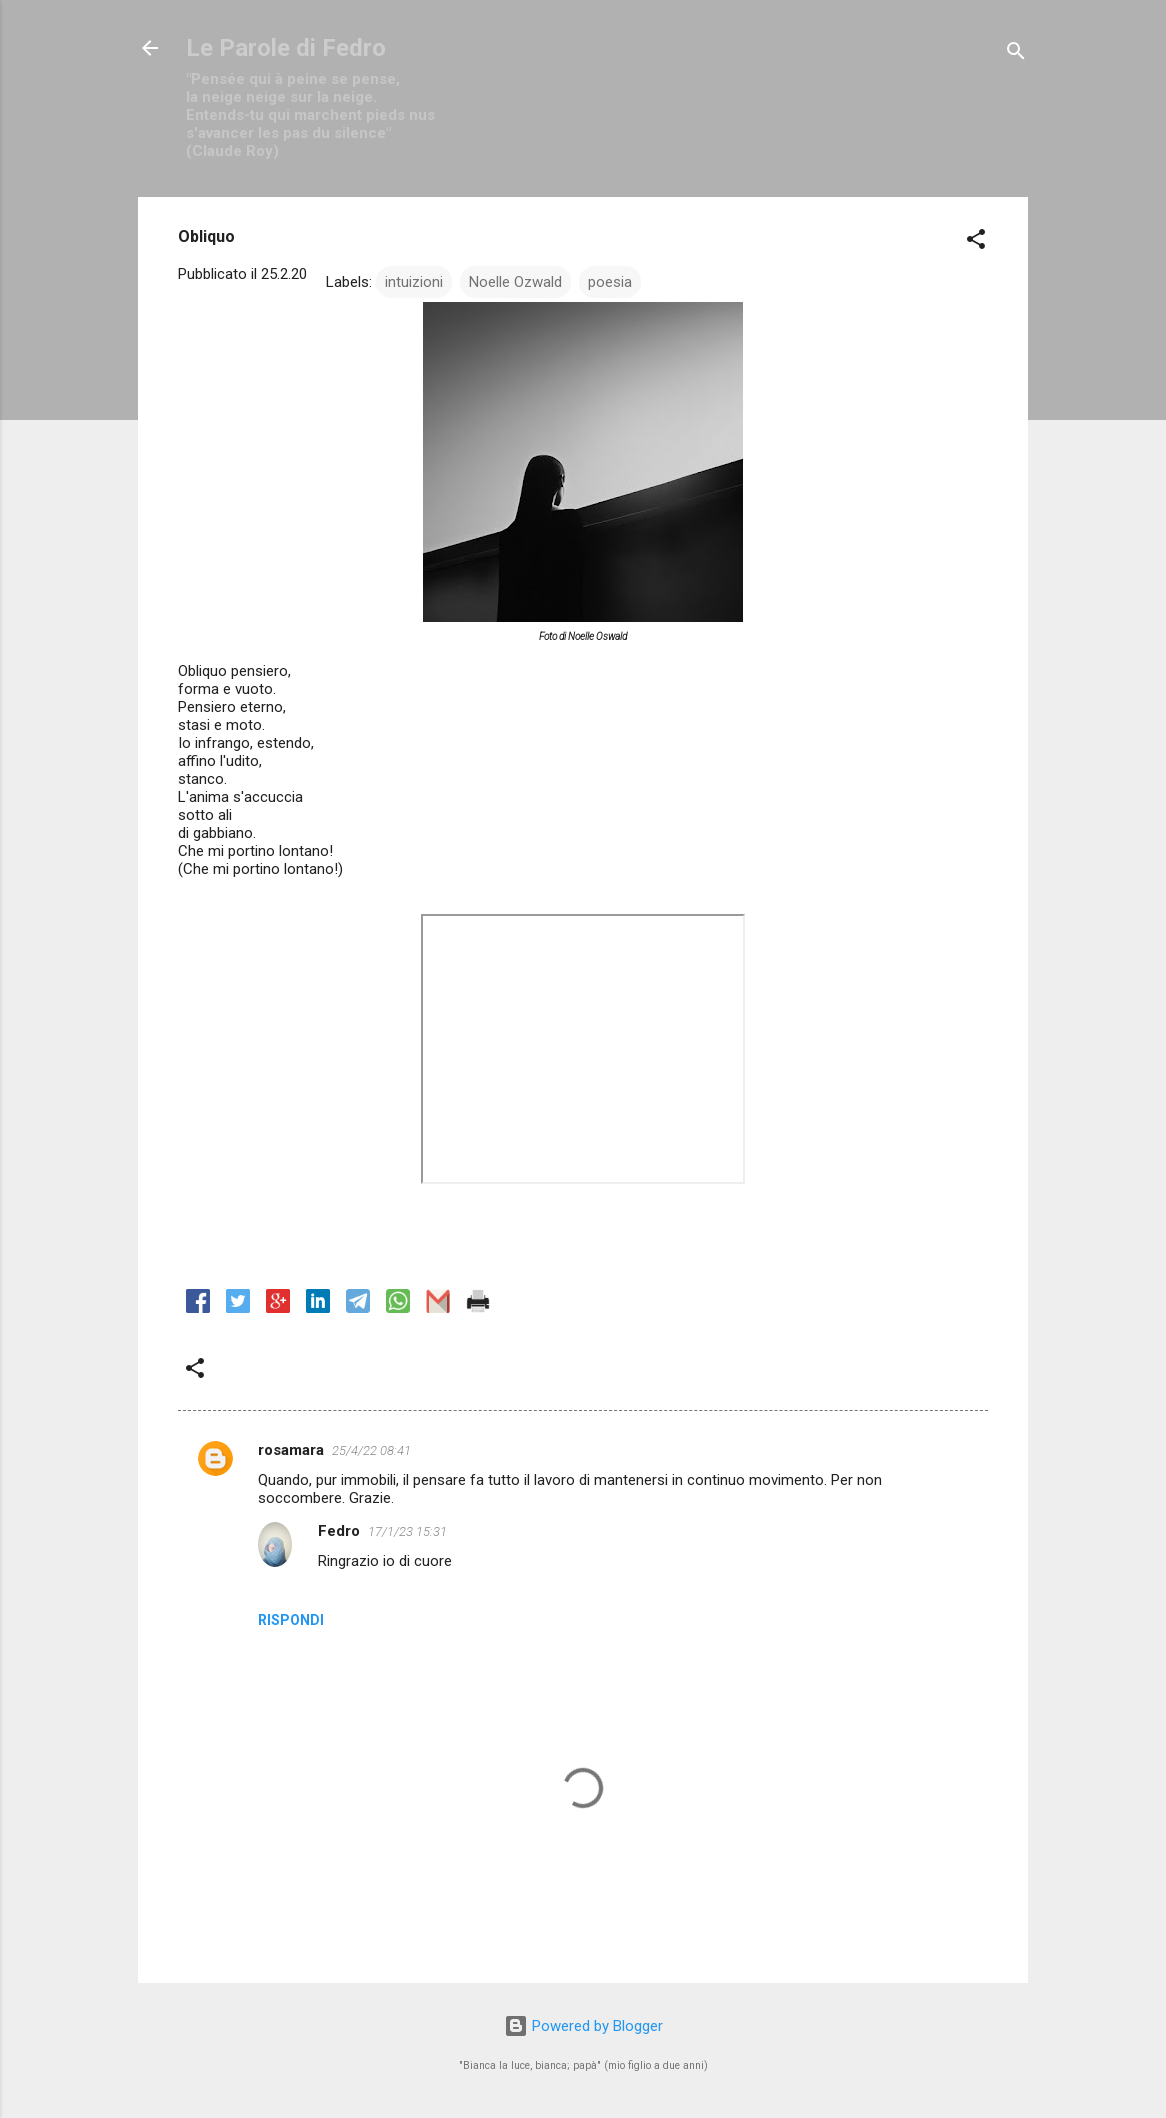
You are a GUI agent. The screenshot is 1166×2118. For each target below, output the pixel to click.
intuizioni (414, 282)
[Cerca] (1016, 54)
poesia (610, 282)
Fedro (339, 1531)
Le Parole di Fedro (286, 48)
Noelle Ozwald (515, 282)
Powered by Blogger (583, 2026)
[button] (976, 242)
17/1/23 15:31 (407, 1531)
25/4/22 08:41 (371, 1450)
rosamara (291, 1450)
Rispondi (291, 1620)
